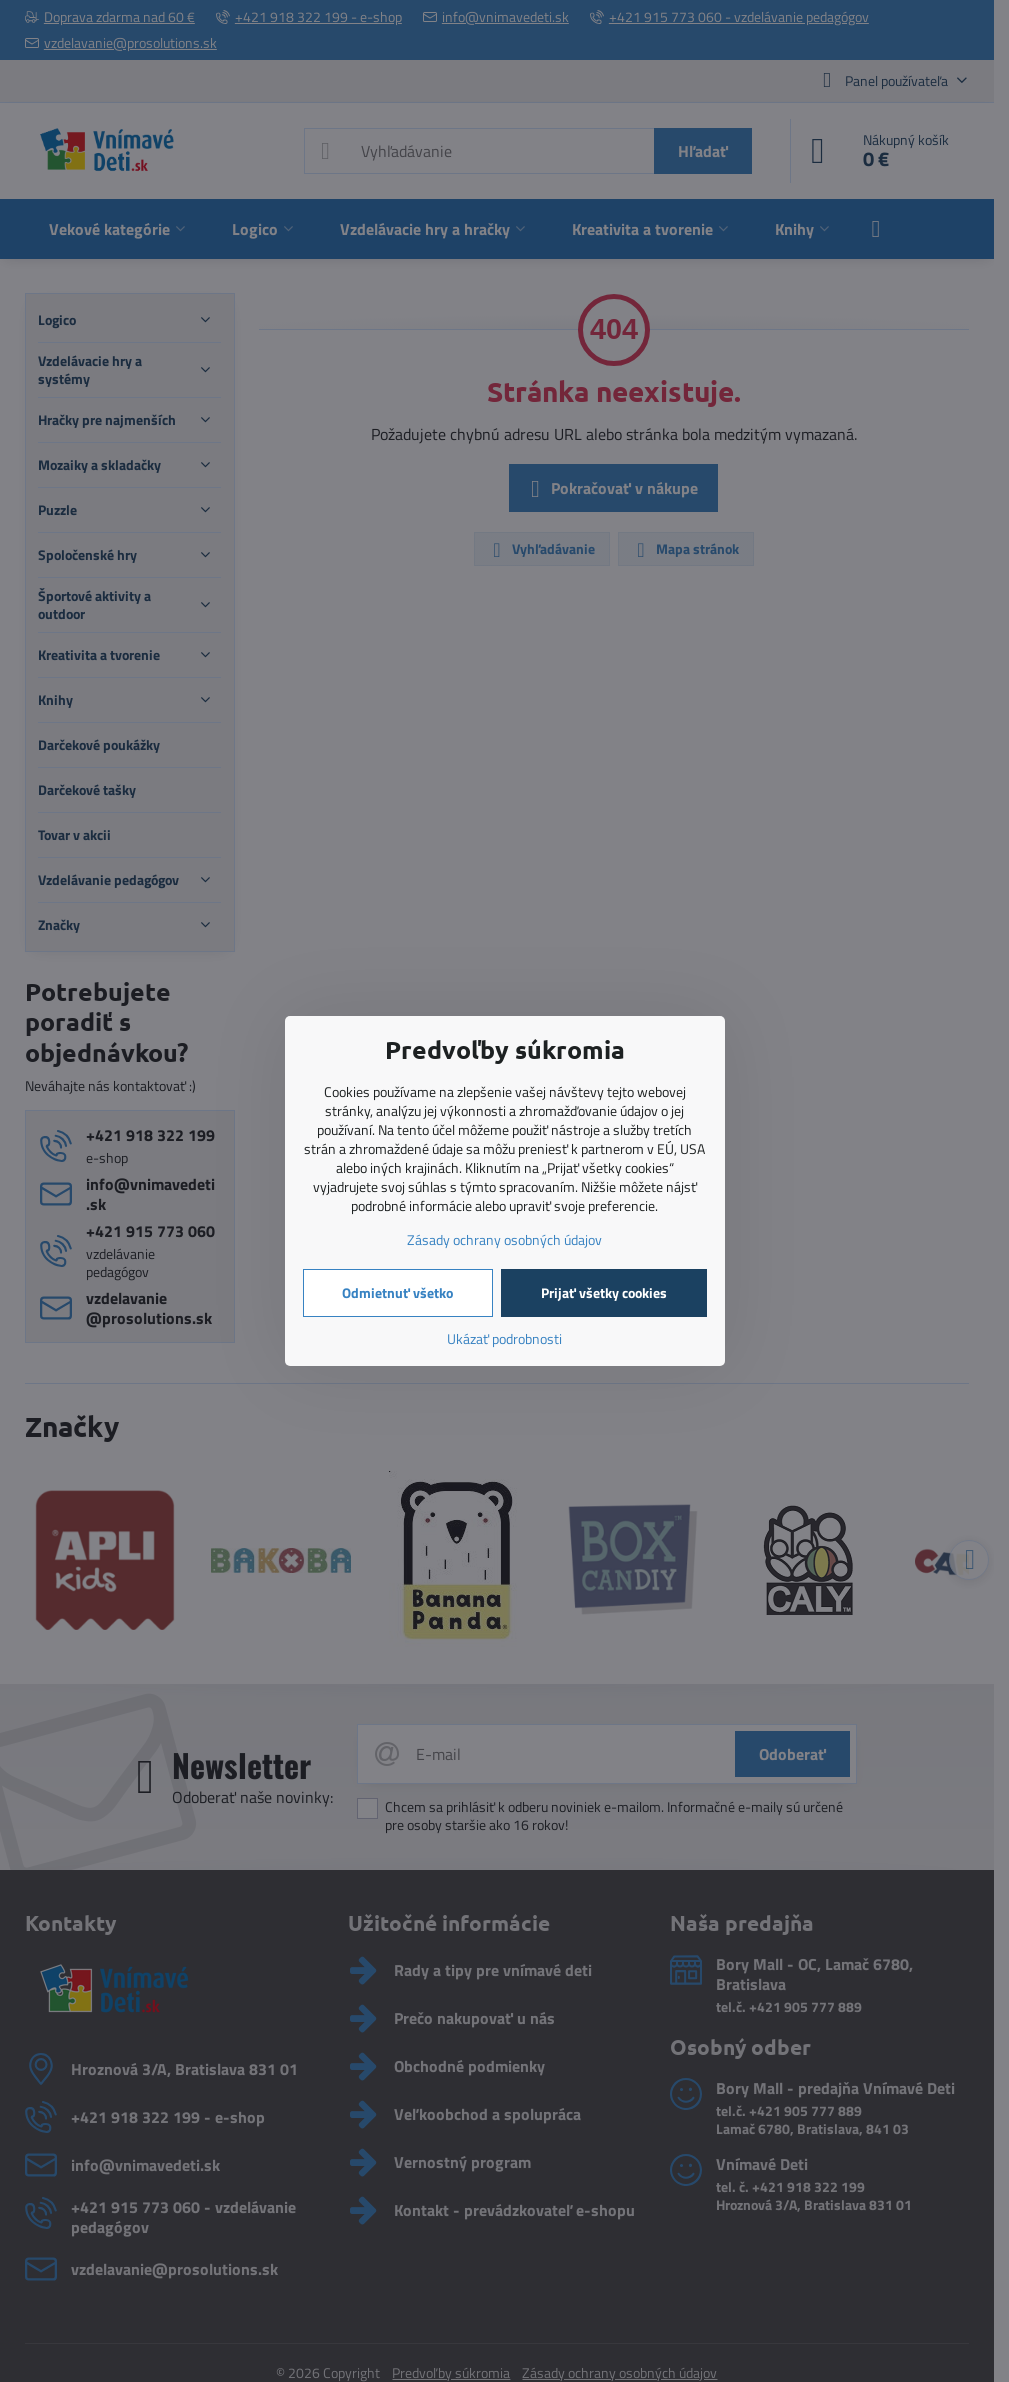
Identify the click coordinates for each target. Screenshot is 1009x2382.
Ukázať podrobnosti (504, 1338)
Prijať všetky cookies (604, 1292)
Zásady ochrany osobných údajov (504, 1239)
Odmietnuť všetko (397, 1292)
